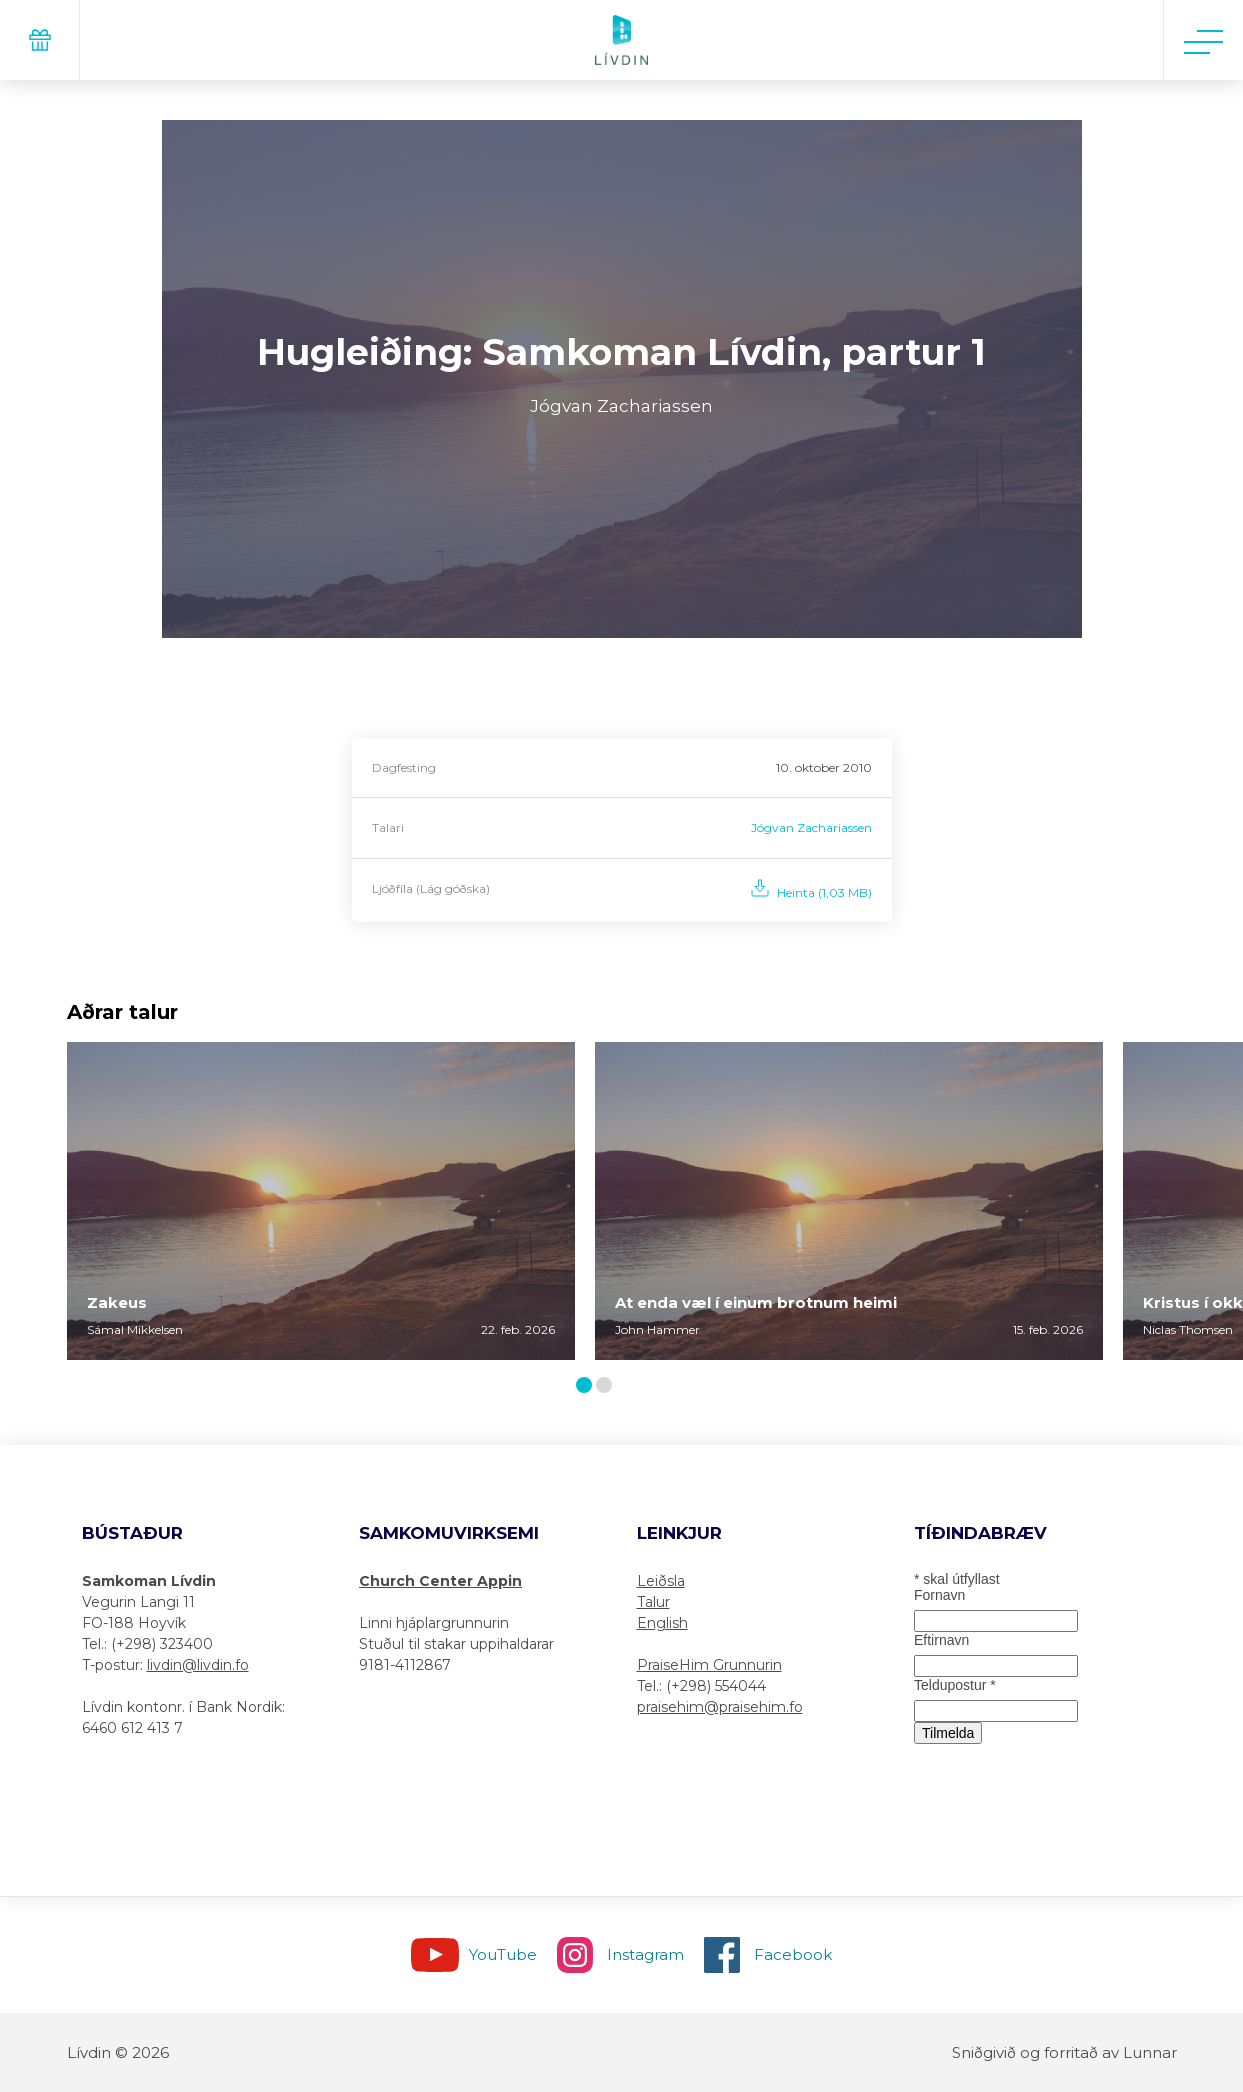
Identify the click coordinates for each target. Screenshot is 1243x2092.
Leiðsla (661, 1581)
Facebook (793, 1954)
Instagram (645, 1954)
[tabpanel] (321, 1201)
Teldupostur (955, 1685)
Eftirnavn (941, 1640)
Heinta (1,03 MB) (824, 892)
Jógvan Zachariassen (811, 827)
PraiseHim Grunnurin (709, 1665)
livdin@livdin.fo (198, 1665)
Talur (653, 1602)
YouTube (503, 1954)
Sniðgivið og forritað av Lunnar (1064, 2052)
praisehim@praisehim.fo (720, 1707)
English (662, 1623)
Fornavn (939, 1595)
